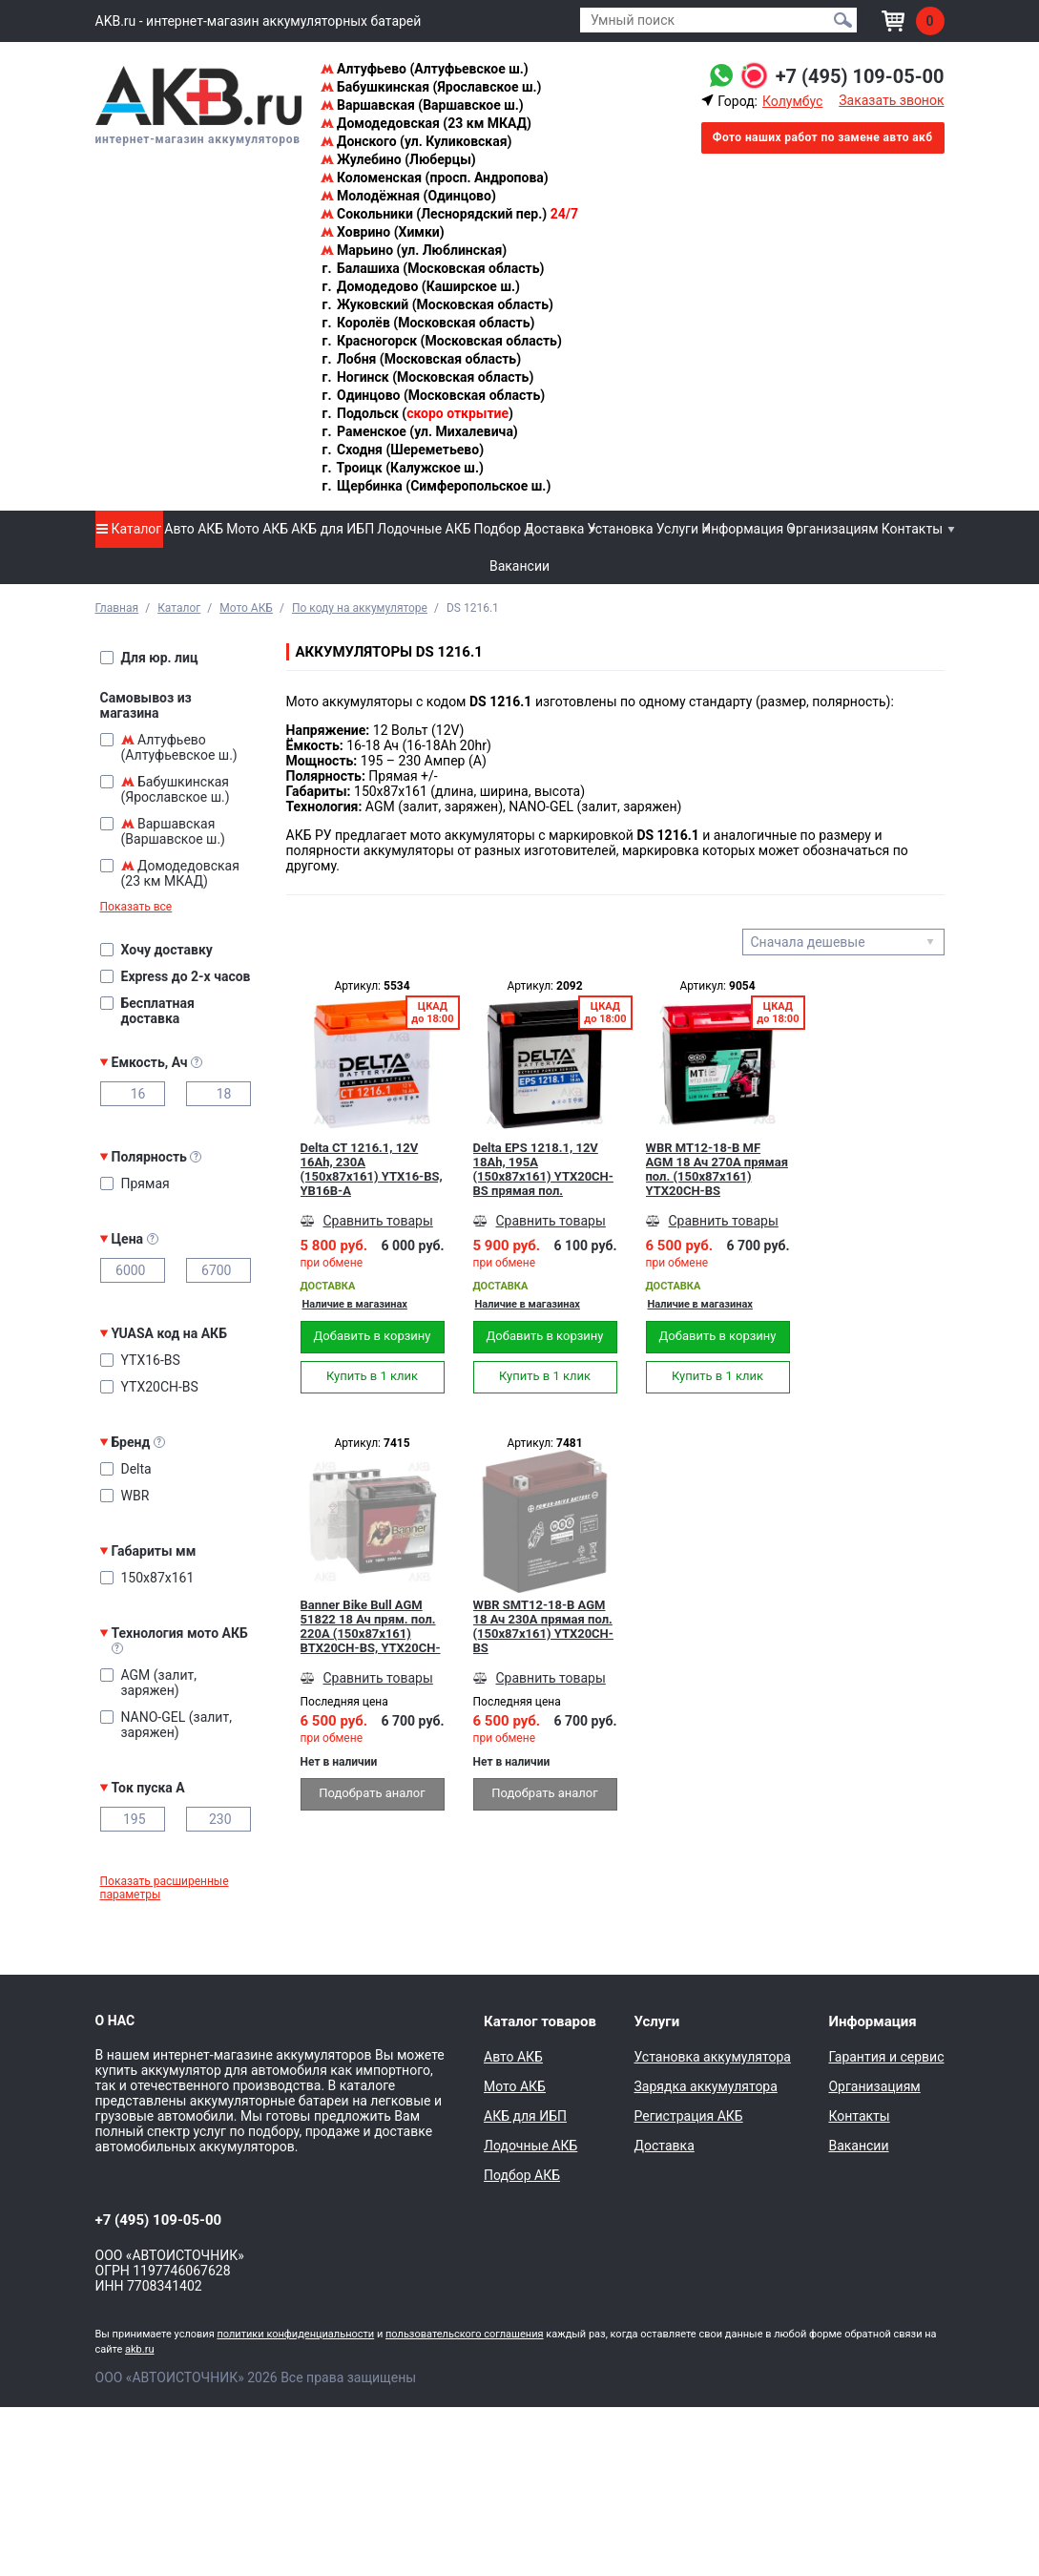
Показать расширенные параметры (164, 1887)
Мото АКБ (257, 528)
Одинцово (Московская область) (433, 395)
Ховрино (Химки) (383, 232)
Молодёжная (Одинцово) (408, 195)
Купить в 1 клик (372, 1376)
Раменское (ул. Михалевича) (419, 431)
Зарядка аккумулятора (705, 2086)
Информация (742, 528)
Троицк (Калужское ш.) (402, 467)
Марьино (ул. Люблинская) (414, 250)
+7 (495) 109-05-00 (860, 76)
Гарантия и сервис (886, 2056)
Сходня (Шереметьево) (403, 449)
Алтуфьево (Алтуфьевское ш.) (425, 68)
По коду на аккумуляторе (359, 608)
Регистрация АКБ (688, 2116)
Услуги (677, 528)
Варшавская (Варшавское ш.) (422, 105)
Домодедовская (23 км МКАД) (426, 123)
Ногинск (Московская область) (427, 377)
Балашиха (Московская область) (433, 268)
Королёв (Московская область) (428, 322)
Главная (117, 608)
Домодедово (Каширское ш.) (420, 286)
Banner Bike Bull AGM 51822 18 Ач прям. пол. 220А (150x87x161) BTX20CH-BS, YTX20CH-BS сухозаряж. (371, 1626)
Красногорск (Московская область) (441, 340)
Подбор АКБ (522, 2175)
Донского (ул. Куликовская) (416, 141)
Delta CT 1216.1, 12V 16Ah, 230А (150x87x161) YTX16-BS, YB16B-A (372, 1169)
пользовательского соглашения (464, 2334)
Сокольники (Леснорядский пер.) (449, 213)
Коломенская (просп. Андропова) (435, 177)
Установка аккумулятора (712, 2056)
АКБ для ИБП (332, 528)
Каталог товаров (540, 2021)
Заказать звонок (891, 100)
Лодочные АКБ (423, 528)
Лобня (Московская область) (421, 359)
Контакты (912, 528)
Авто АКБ (193, 528)
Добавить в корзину (372, 1336)
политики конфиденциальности (295, 2334)
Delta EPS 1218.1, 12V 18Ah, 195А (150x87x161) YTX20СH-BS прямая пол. (543, 1169)
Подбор (498, 528)
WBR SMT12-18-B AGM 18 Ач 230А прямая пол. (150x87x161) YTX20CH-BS (543, 1626)
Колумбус (792, 101)
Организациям (832, 528)
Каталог (128, 528)
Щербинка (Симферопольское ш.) (436, 485)
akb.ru (139, 2349)
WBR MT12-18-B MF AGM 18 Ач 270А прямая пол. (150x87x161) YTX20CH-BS (717, 1169)
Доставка (554, 528)
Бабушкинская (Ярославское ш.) (431, 86)
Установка (620, 528)
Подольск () (417, 413)
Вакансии (519, 566)
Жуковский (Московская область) (437, 304)
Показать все (136, 906)
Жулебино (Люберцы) (398, 159)
